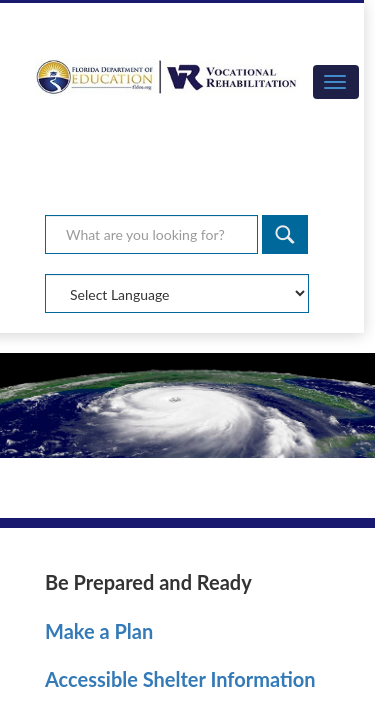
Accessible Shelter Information (180, 679)
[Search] (285, 234)
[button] (336, 82)
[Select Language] (177, 293)
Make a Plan (99, 631)
